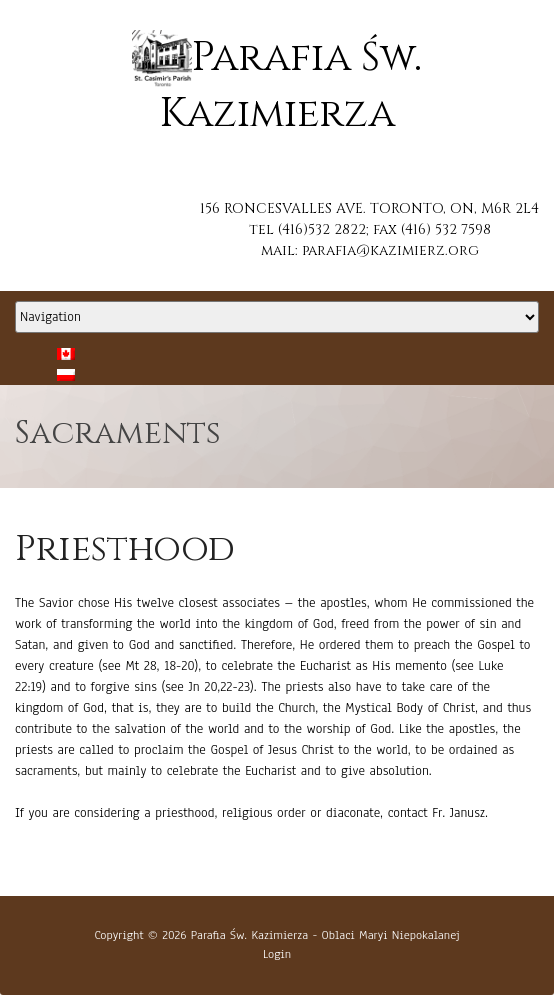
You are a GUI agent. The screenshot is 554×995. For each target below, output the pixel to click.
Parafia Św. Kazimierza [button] (249, 935)
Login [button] (277, 954)
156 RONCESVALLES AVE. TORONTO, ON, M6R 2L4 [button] (369, 208)
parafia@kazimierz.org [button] (390, 250)
